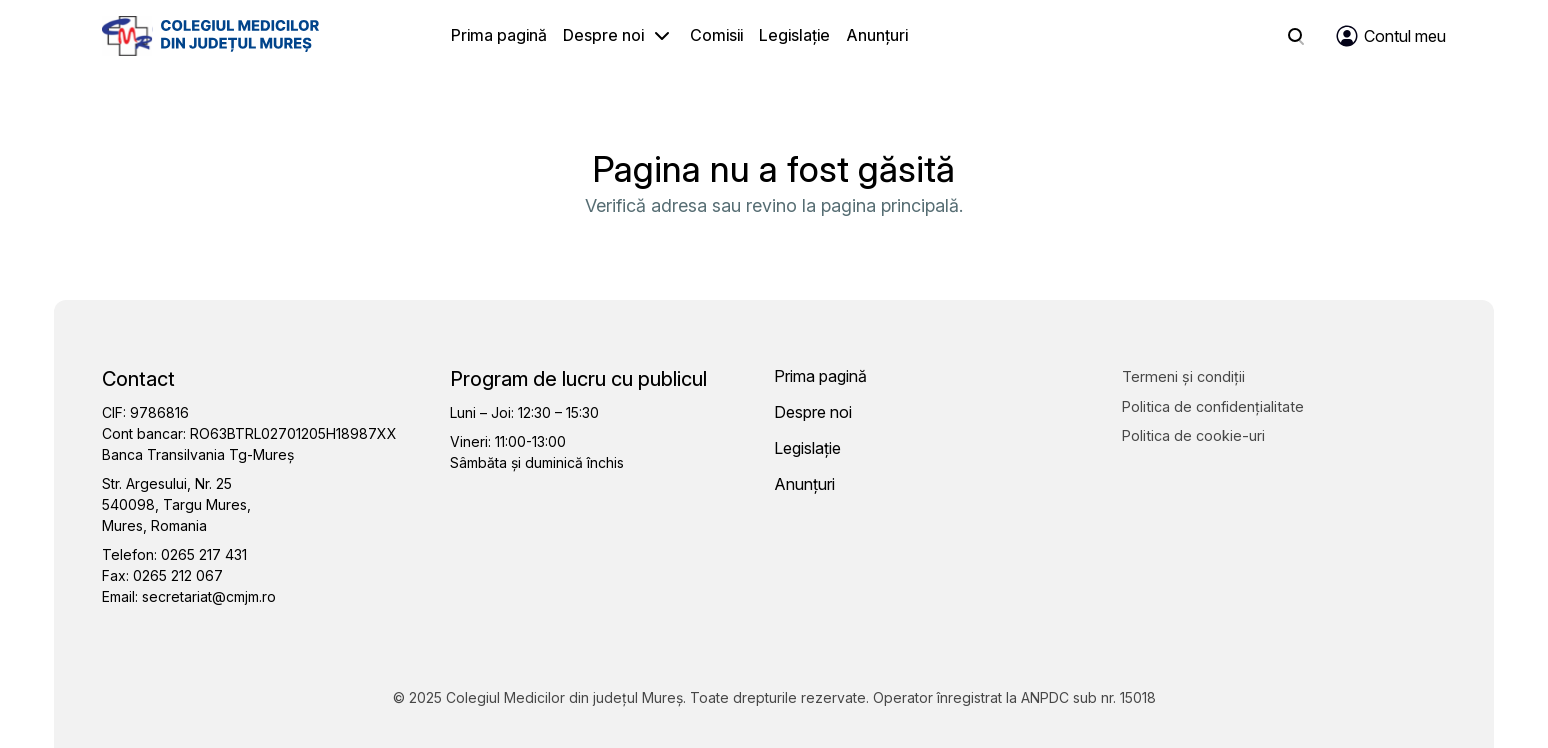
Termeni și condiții (1183, 376)
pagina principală (890, 205)
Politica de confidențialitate (1213, 406)
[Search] (1296, 36)
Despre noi (603, 35)
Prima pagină (499, 35)
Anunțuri (877, 35)
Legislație (794, 35)
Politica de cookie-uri (1193, 435)
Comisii (716, 35)
